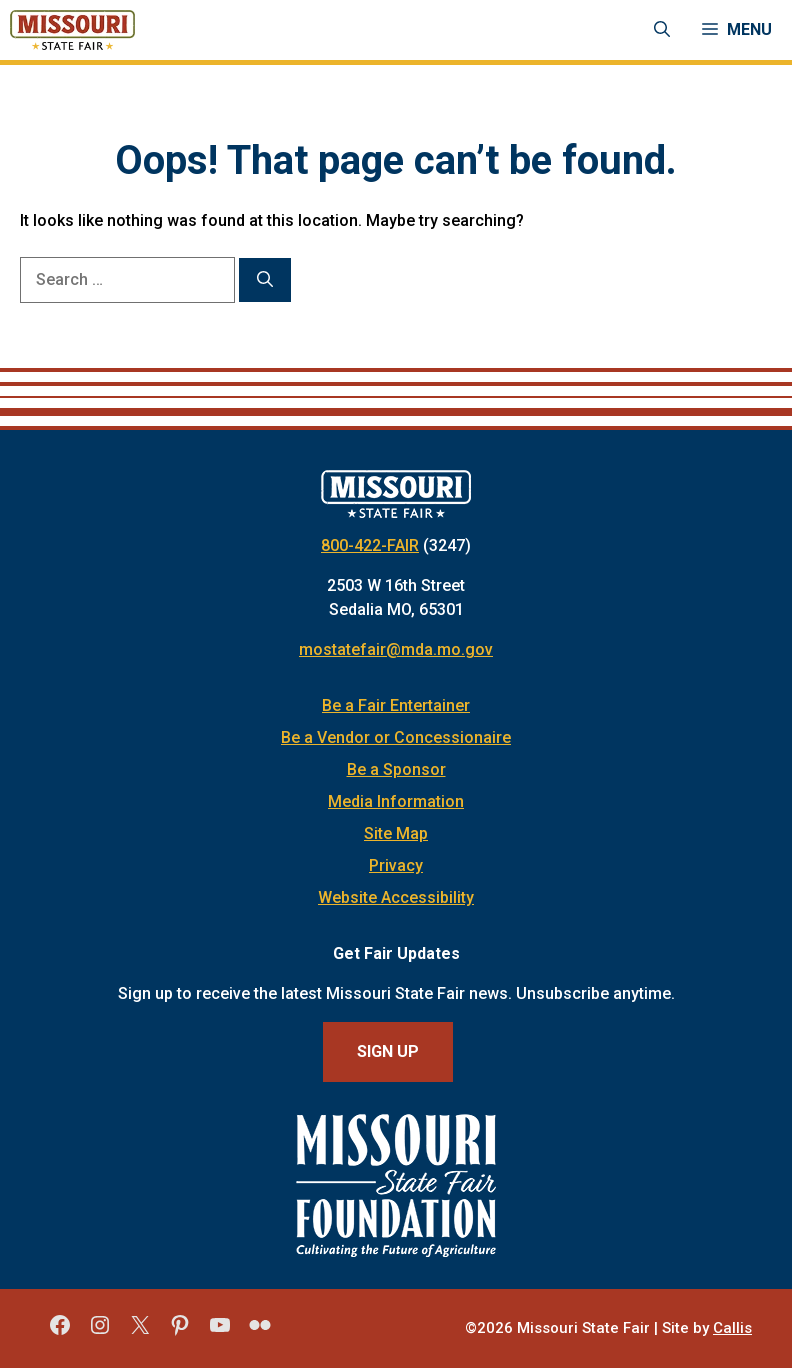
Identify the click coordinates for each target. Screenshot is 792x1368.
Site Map (396, 833)
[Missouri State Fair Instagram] (100, 1332)
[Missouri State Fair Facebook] (60, 1332)
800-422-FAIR (370, 545)
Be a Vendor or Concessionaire (396, 737)
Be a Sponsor (396, 769)
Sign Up (388, 1051)
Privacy (396, 865)
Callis (732, 1328)
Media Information (396, 801)
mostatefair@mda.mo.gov (396, 649)
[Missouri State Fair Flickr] (260, 1332)
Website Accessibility (396, 897)
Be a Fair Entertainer (396, 705)
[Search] (265, 280)
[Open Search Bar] (662, 30)
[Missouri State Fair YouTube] (220, 1332)
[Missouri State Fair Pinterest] (180, 1332)
